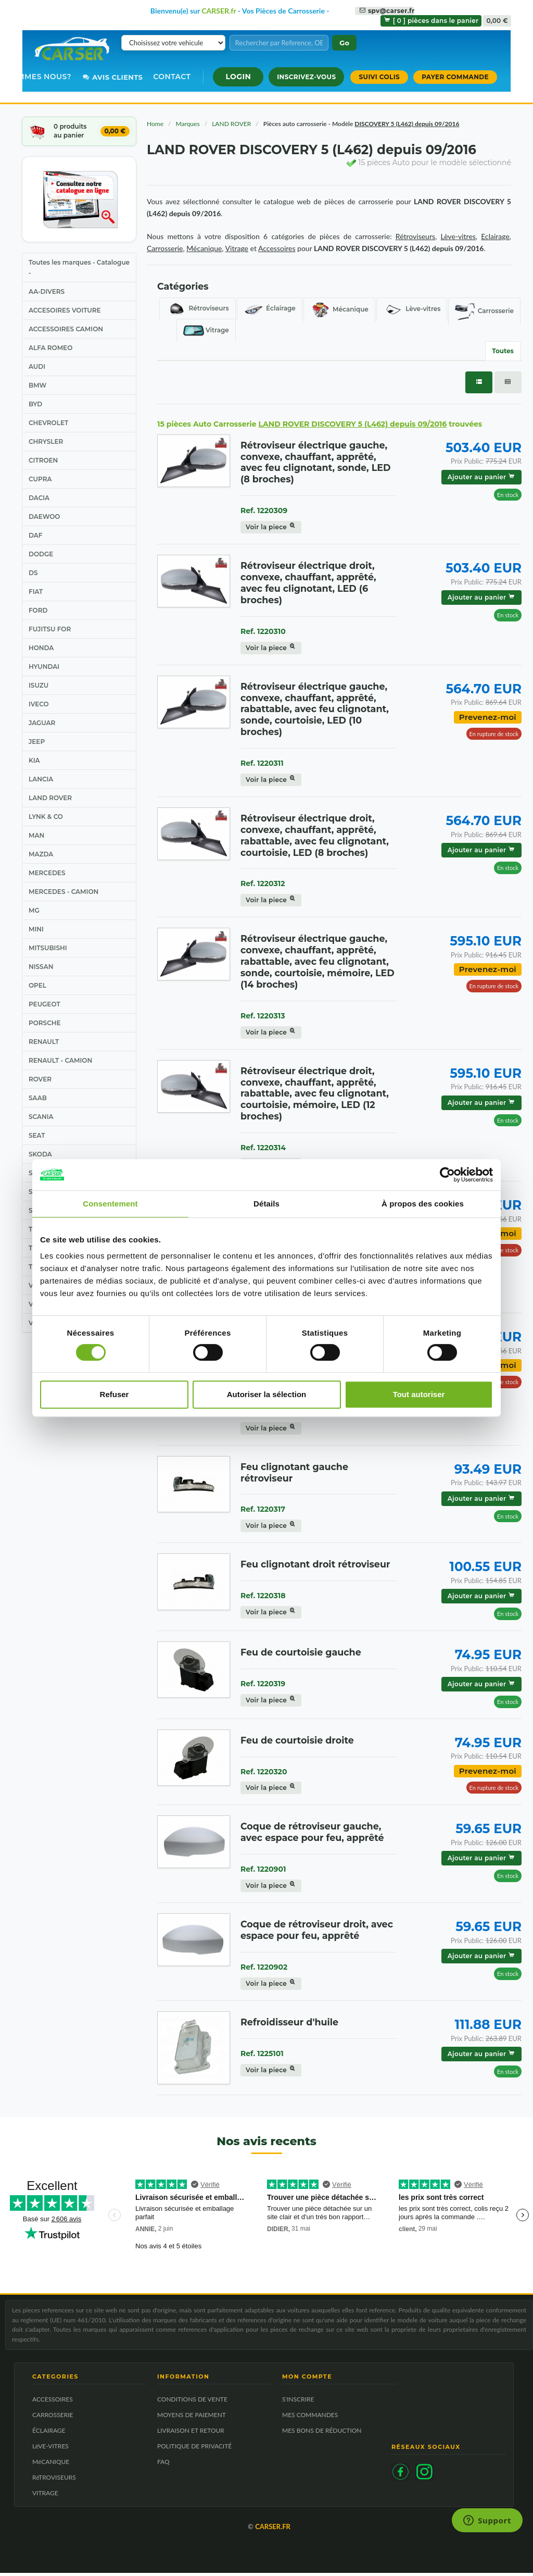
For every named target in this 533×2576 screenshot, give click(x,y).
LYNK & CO (46, 816)
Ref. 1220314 (263, 1147)
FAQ (163, 2465)
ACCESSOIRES (52, 2402)
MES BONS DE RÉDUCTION (322, 2433)
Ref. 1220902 (263, 1967)
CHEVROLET (48, 423)
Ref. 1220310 (263, 631)
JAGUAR (42, 723)
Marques (188, 124)
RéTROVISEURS (54, 2480)
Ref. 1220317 (262, 1509)
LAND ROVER (50, 798)
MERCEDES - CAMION (63, 891)
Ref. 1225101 (262, 2053)
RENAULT (44, 1042)
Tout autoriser (419, 1394)
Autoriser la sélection (267, 1394)
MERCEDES (47, 873)
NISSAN (41, 966)
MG (34, 910)
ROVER (40, 1079)
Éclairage (270, 309)
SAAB (38, 1098)
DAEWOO (44, 516)
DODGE (41, 554)
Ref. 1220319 (262, 1683)
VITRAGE (45, 2496)
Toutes (503, 351)
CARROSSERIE (52, 2418)
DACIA (39, 498)
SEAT (37, 1135)
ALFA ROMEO (50, 348)
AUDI (37, 366)
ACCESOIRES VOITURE (65, 310)
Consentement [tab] (110, 1203)
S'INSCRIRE (298, 2402)
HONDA (41, 648)
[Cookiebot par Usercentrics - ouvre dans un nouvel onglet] (447, 1175)
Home (155, 124)
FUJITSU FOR (50, 629)
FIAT (36, 591)
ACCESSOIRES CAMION (66, 329)
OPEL (37, 985)
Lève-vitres (412, 309)
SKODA (40, 1154)
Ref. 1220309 (263, 510)
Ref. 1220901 (263, 1869)
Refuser (114, 1394)
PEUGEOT (44, 1004)
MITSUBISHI (48, 948)
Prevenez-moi (487, 717)
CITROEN (43, 460)
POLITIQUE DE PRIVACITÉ (194, 2449)
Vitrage (206, 330)
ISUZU (38, 685)
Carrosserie (484, 311)
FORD (38, 610)
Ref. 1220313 (262, 1016)
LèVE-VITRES (50, 2449)
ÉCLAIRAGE (49, 2433)
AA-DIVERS (47, 291)
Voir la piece (271, 527)
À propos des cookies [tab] (423, 1203)
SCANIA (41, 1117)
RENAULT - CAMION (60, 1060)
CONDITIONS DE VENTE (192, 2402)
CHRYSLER (46, 441)
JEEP (37, 741)
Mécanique (339, 310)
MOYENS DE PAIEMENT (191, 2418)
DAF (35, 535)
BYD (35, 404)
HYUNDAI (44, 666)
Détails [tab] (266, 1203)
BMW (37, 385)
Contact (172, 76)
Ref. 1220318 (262, 1595)
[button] (238, 76)
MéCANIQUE (50, 2465)
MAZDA (41, 854)
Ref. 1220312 (262, 883)
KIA (34, 760)
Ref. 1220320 (263, 1771)
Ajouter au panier (481, 477)
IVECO (39, 704)
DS (33, 573)
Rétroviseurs (197, 308)
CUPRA (40, 479)
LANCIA (41, 779)
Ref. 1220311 (262, 763)
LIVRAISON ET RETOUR (190, 2433)
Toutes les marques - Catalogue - (79, 267)
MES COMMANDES (310, 2418)
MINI (36, 929)
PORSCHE (45, 1023)
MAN (36, 835)
